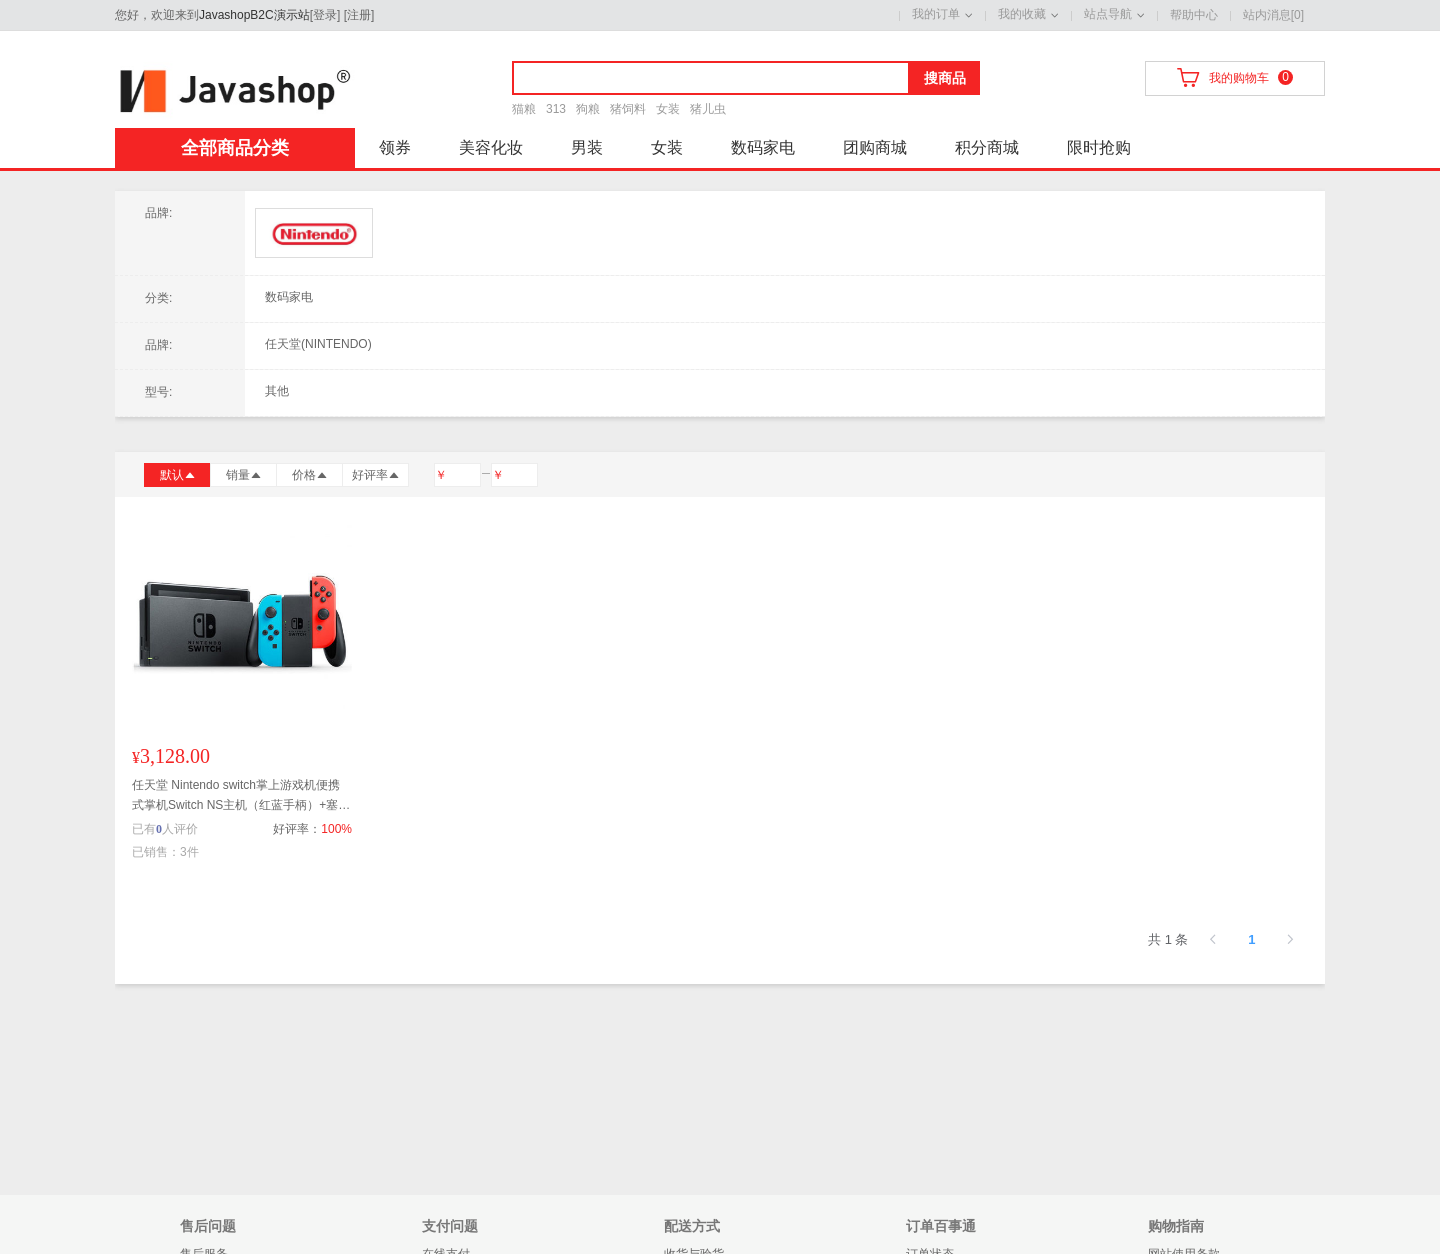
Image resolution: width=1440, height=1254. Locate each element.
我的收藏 (1022, 14)
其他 (277, 391)
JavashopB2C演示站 (254, 15)
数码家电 (763, 147)
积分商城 (987, 147)
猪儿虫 (708, 109)
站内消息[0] (1273, 15)
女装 (668, 109)
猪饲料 (628, 109)
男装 (587, 147)
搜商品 (945, 78)
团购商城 (875, 147)
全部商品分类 (235, 148)
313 (556, 109)
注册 (359, 15)
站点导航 (1108, 14)
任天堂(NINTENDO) (318, 344)
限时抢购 (1099, 147)
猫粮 (524, 109)
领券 (395, 147)
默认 (178, 475)
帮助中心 (1194, 15)
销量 (244, 475)
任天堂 (314, 233)
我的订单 (936, 14)
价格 (310, 475)
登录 (325, 15)
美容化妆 (491, 147)
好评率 (376, 475)
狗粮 (588, 109)
